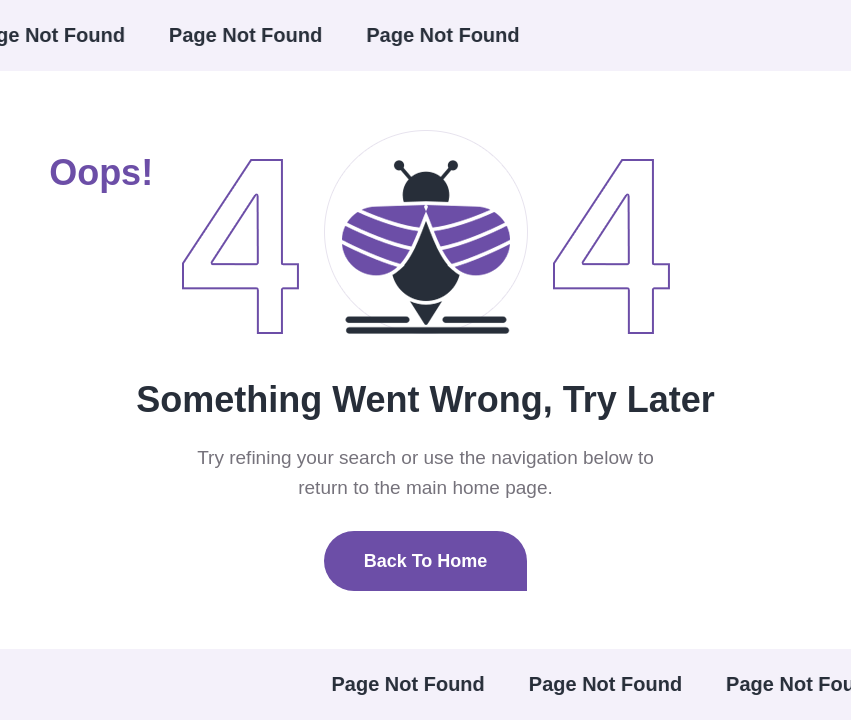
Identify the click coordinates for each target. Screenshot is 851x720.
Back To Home (426, 561)
